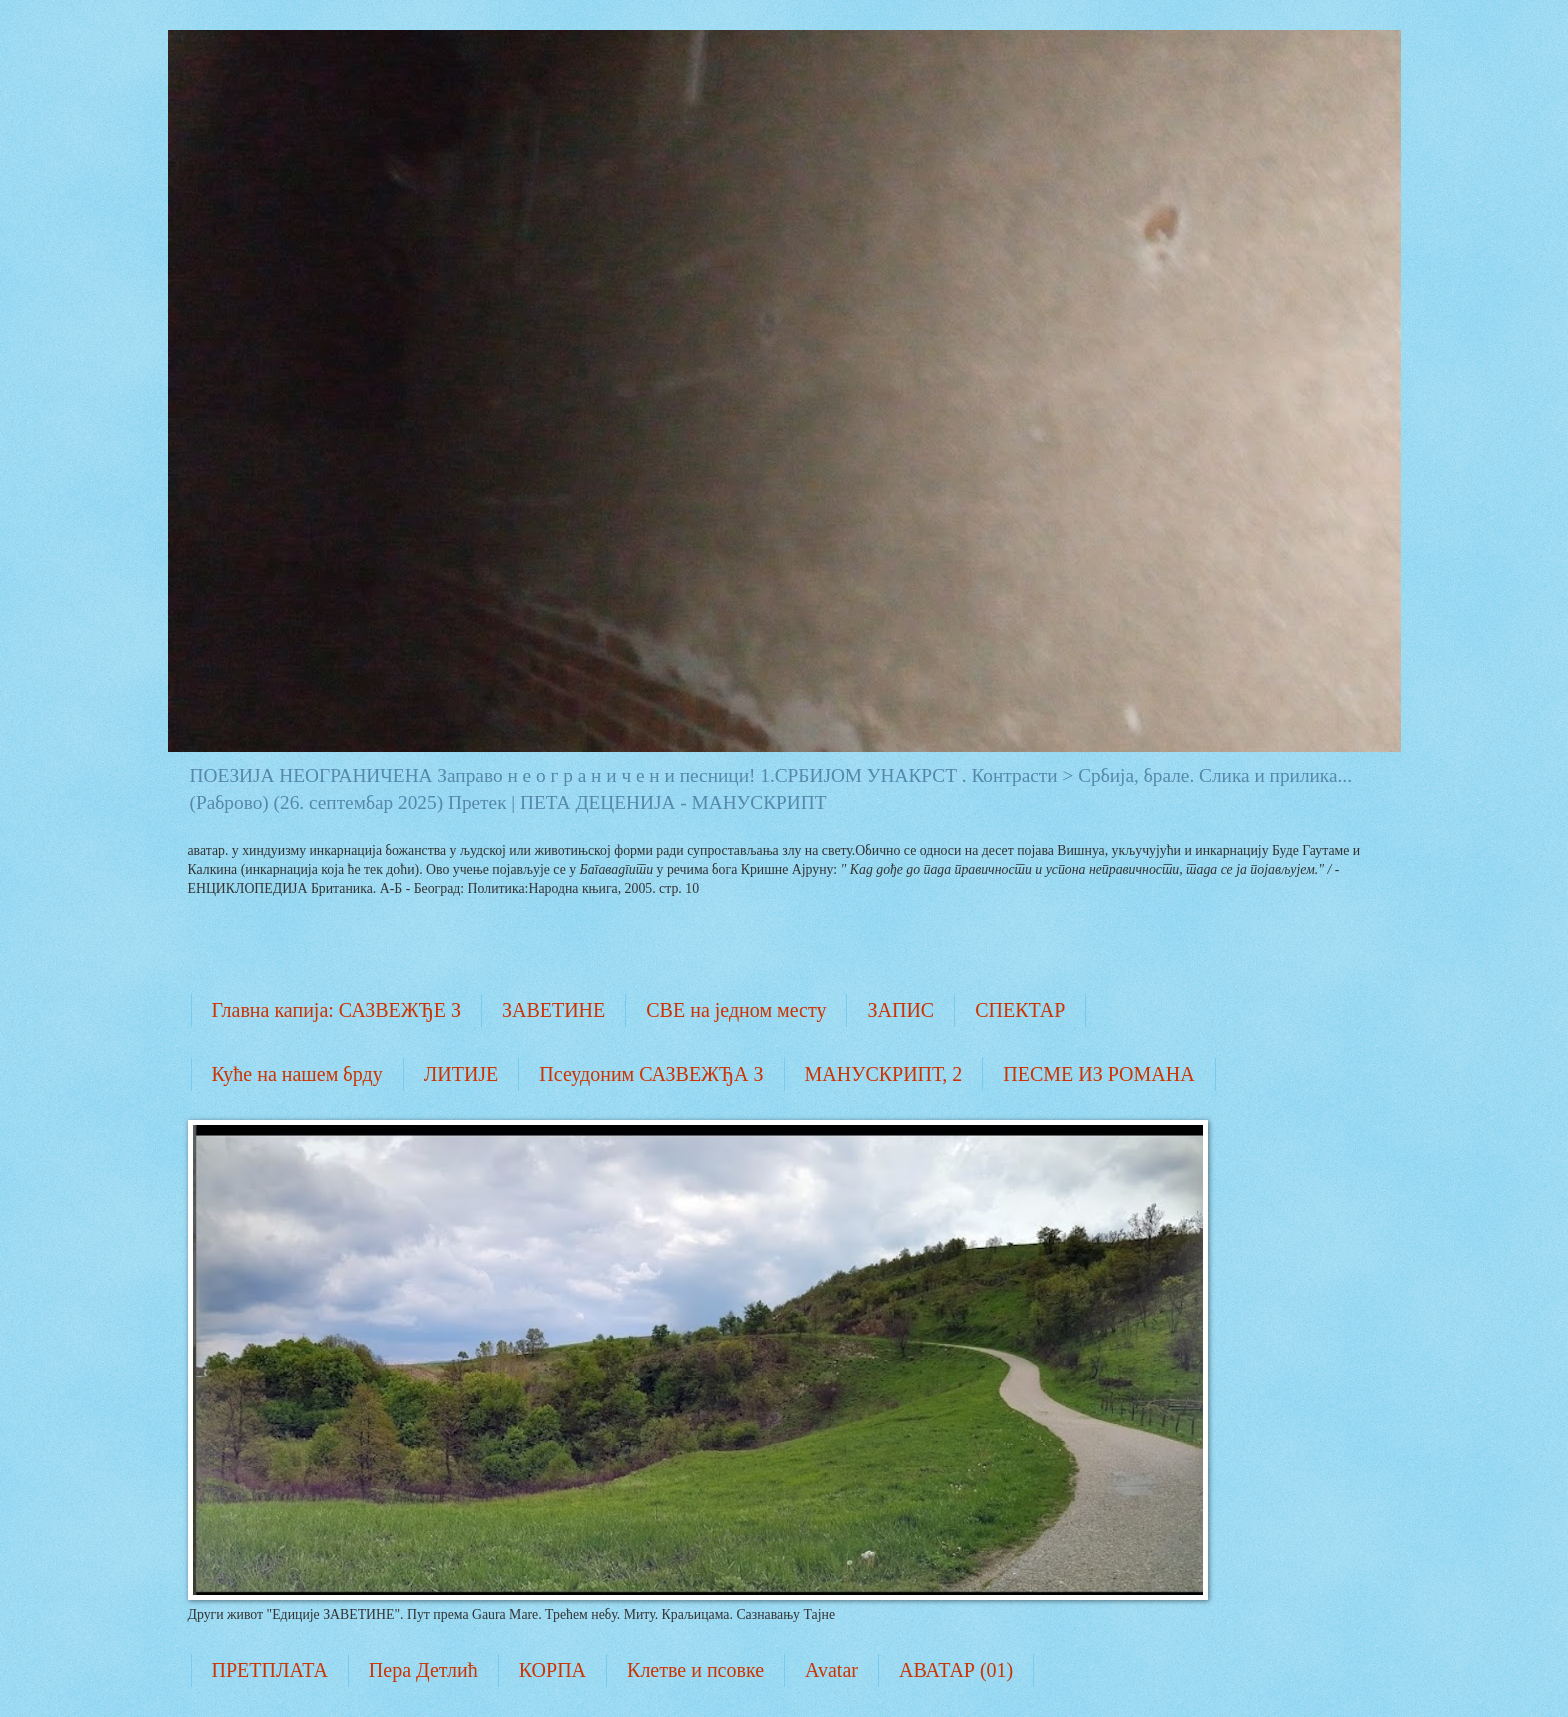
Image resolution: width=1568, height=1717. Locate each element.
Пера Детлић (423, 1670)
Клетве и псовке (695, 1670)
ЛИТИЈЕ (461, 1074)
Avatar (831, 1670)
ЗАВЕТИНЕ (553, 1010)
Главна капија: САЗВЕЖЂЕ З (336, 1010)
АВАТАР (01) (956, 1670)
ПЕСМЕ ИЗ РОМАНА (1098, 1074)
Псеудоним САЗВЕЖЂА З (651, 1074)
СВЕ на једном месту (736, 1010)
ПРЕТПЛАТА (270, 1670)
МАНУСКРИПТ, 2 (884, 1074)
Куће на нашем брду (297, 1074)
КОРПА (552, 1670)
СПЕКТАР (1020, 1010)
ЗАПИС (900, 1010)
